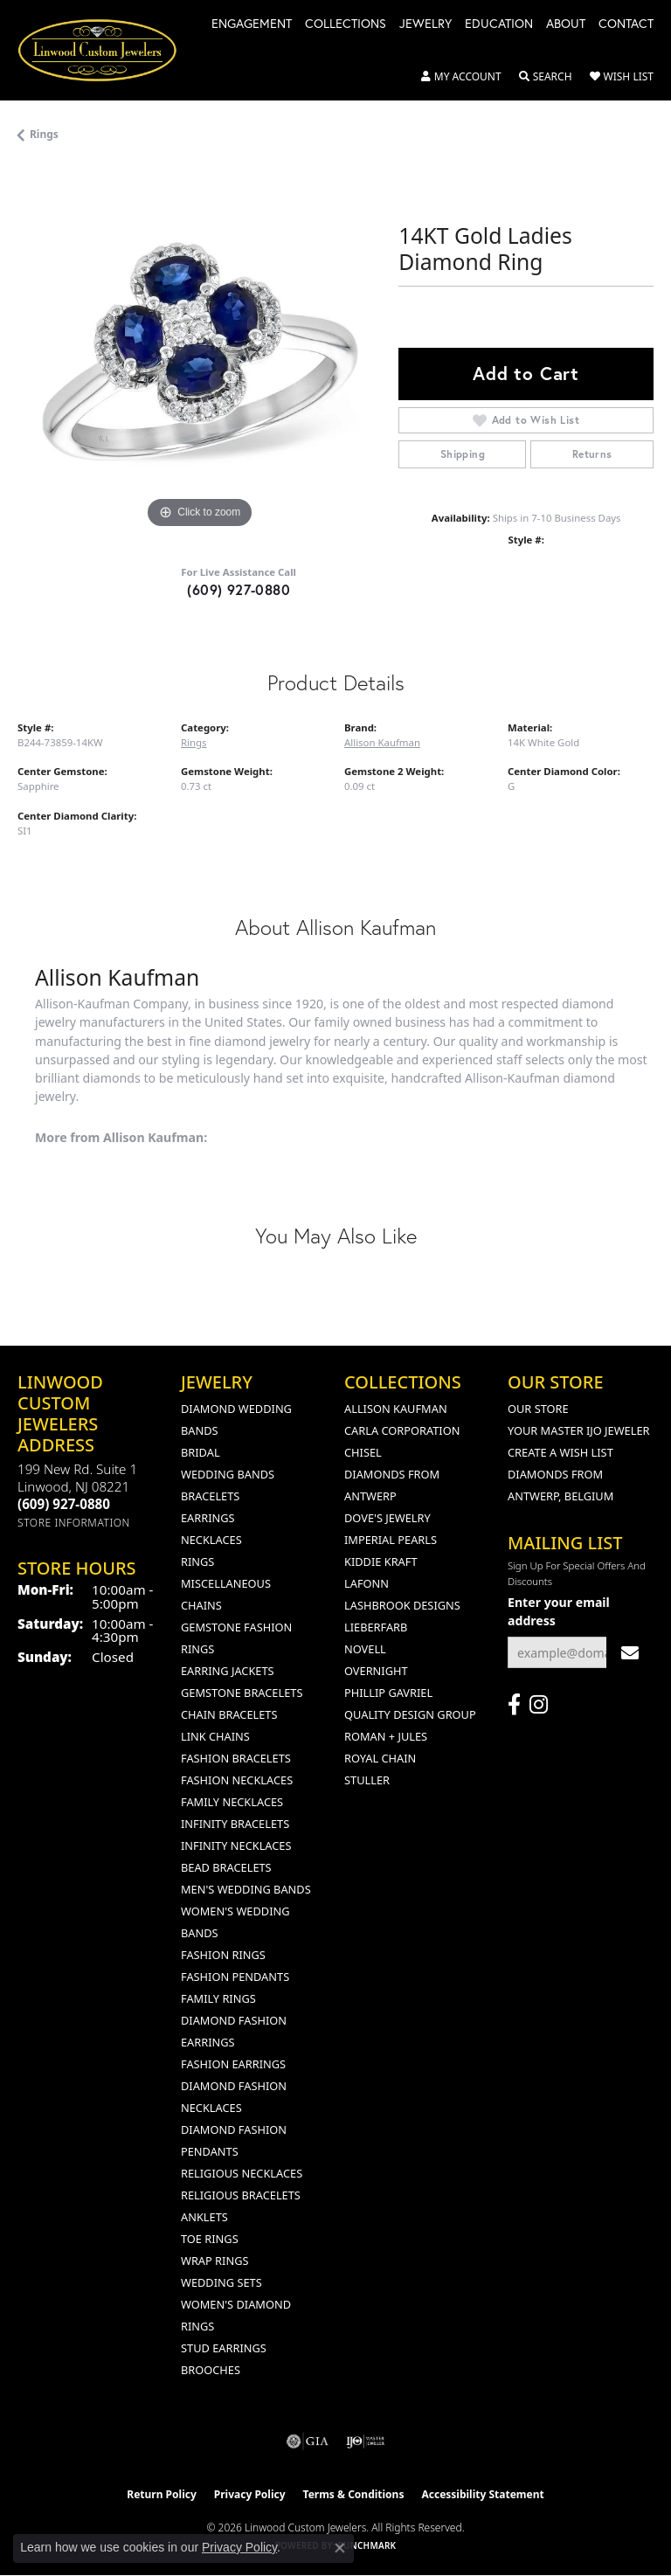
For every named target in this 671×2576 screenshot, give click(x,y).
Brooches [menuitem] (210, 2370)
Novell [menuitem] (365, 1649)
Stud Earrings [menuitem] (223, 2348)
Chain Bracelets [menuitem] (229, 1714)
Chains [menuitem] (201, 1605)
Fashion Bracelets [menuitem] (236, 1758)
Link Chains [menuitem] (215, 1736)
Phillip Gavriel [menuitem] (388, 1692)
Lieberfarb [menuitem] (375, 1627)
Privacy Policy (250, 2494)
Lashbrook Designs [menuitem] (402, 1605)
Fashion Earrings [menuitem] (233, 2064)
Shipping (462, 453)
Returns (592, 453)
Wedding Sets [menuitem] (221, 2282)
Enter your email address (559, 1611)
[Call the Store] (63, 1504)
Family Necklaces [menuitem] (232, 1802)
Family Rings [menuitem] (218, 1998)
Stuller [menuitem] (367, 1780)
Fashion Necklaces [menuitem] (237, 1780)
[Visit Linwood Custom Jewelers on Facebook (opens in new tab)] (514, 1704)
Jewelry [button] (425, 24)
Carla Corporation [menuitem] (402, 1430)
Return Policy (162, 2494)
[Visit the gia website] (308, 2441)
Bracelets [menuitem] (210, 1496)
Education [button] (499, 24)
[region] (199, 351)
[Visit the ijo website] (365, 2441)
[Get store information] (73, 1522)
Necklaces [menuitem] (211, 1540)
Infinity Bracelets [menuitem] (235, 1824)
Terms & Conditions (354, 2494)
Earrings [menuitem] (208, 1518)
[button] (461, 77)
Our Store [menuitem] (538, 1408)
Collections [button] (345, 24)
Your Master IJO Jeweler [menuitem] (579, 1430)
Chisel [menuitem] (363, 1452)
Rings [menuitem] (197, 1561)
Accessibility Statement (482, 2494)
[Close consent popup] (340, 2548)
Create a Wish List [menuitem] (560, 1452)
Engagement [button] (251, 24)
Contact (626, 24)
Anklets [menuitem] (204, 2217)
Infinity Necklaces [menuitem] (236, 1845)
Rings (44, 134)
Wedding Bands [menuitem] (227, 1474)
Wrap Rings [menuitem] (214, 2260)
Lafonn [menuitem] (366, 1583)
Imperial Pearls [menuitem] (390, 1540)
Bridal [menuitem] (200, 1452)
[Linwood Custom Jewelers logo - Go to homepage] (106, 50)
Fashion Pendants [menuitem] (235, 1976)
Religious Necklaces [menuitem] (241, 2173)
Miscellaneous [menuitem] (226, 1583)
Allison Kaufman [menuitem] (395, 1408)
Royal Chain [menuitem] (380, 1758)
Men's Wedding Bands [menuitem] (246, 1889)
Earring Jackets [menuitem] (227, 1671)
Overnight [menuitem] (376, 1671)
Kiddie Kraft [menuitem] (381, 1561)
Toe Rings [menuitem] (210, 2239)
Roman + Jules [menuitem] (385, 1736)
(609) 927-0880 (238, 589)
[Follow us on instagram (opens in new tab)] (538, 1704)
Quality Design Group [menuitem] (410, 1714)
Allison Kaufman (382, 742)
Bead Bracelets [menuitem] (226, 1867)
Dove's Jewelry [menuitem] (387, 1518)
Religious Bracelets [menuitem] (241, 2195)
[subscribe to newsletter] (630, 1653)
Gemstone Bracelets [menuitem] (241, 1692)
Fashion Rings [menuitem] (223, 1955)
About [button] (565, 24)
